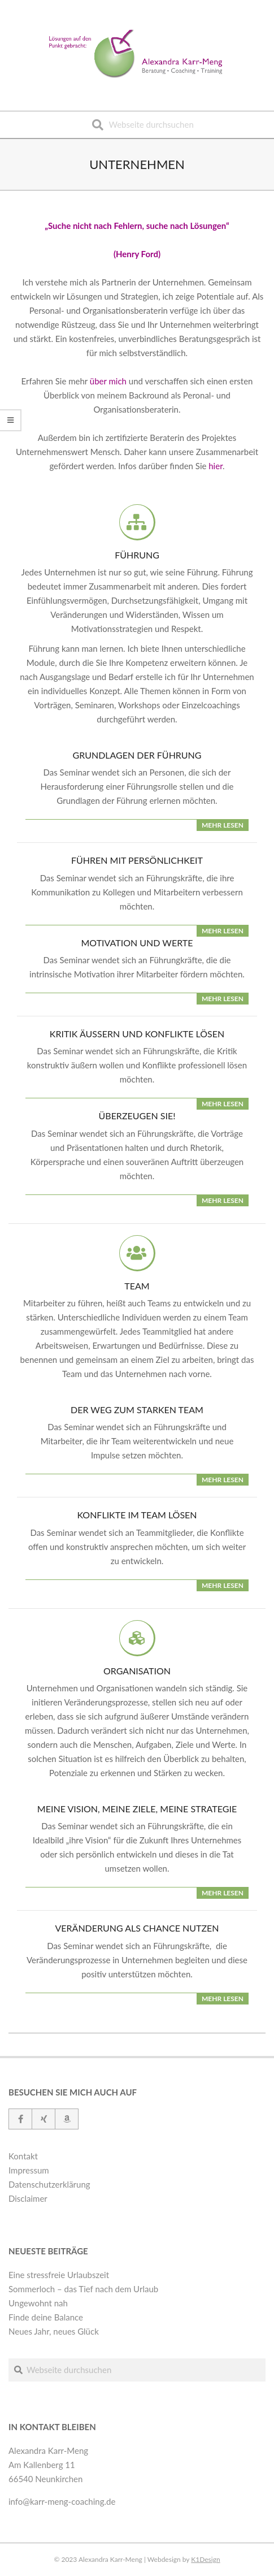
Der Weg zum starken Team (137, 1409)
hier (215, 466)
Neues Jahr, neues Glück (53, 2331)
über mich (108, 381)
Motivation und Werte (137, 942)
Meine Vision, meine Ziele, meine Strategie (137, 1808)
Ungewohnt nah (38, 2303)
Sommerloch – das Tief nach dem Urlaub (83, 2289)
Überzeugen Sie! (137, 1115)
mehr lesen (222, 825)
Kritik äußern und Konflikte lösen (137, 1033)
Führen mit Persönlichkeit (137, 860)
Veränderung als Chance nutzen (137, 1928)
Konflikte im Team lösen (137, 1514)
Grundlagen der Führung (137, 755)
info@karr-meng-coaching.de (61, 2501)
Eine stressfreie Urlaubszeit (58, 2275)
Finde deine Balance (45, 2317)
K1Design (205, 2559)
